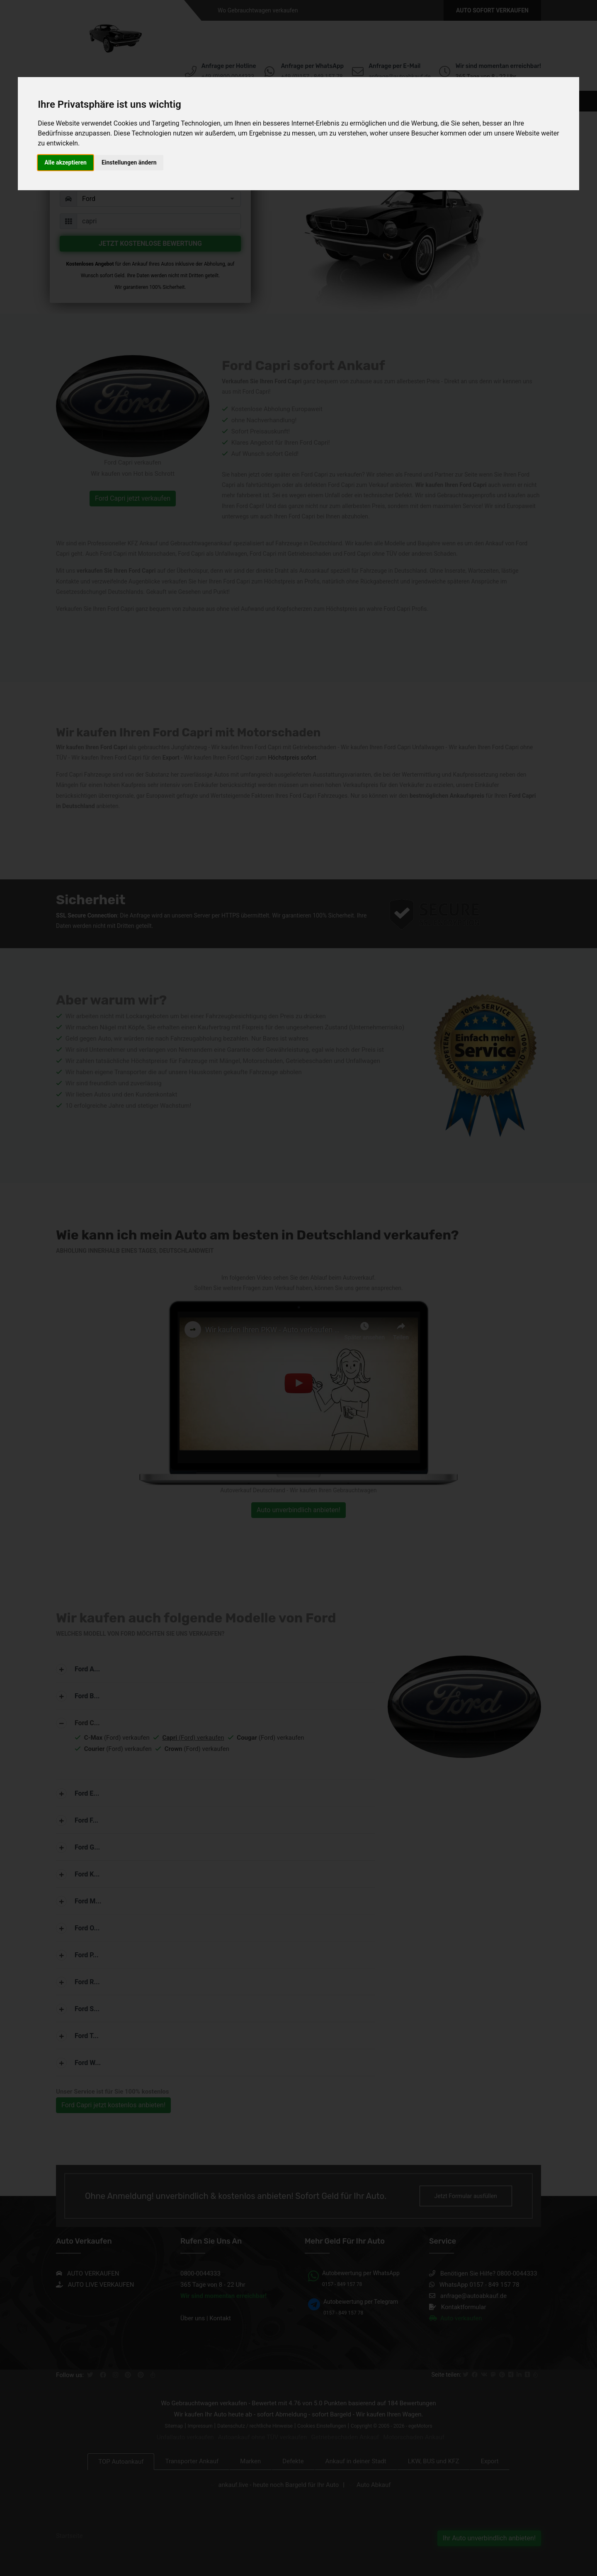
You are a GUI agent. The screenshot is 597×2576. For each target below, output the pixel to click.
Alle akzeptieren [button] (65, 162)
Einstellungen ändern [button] (129, 162)
